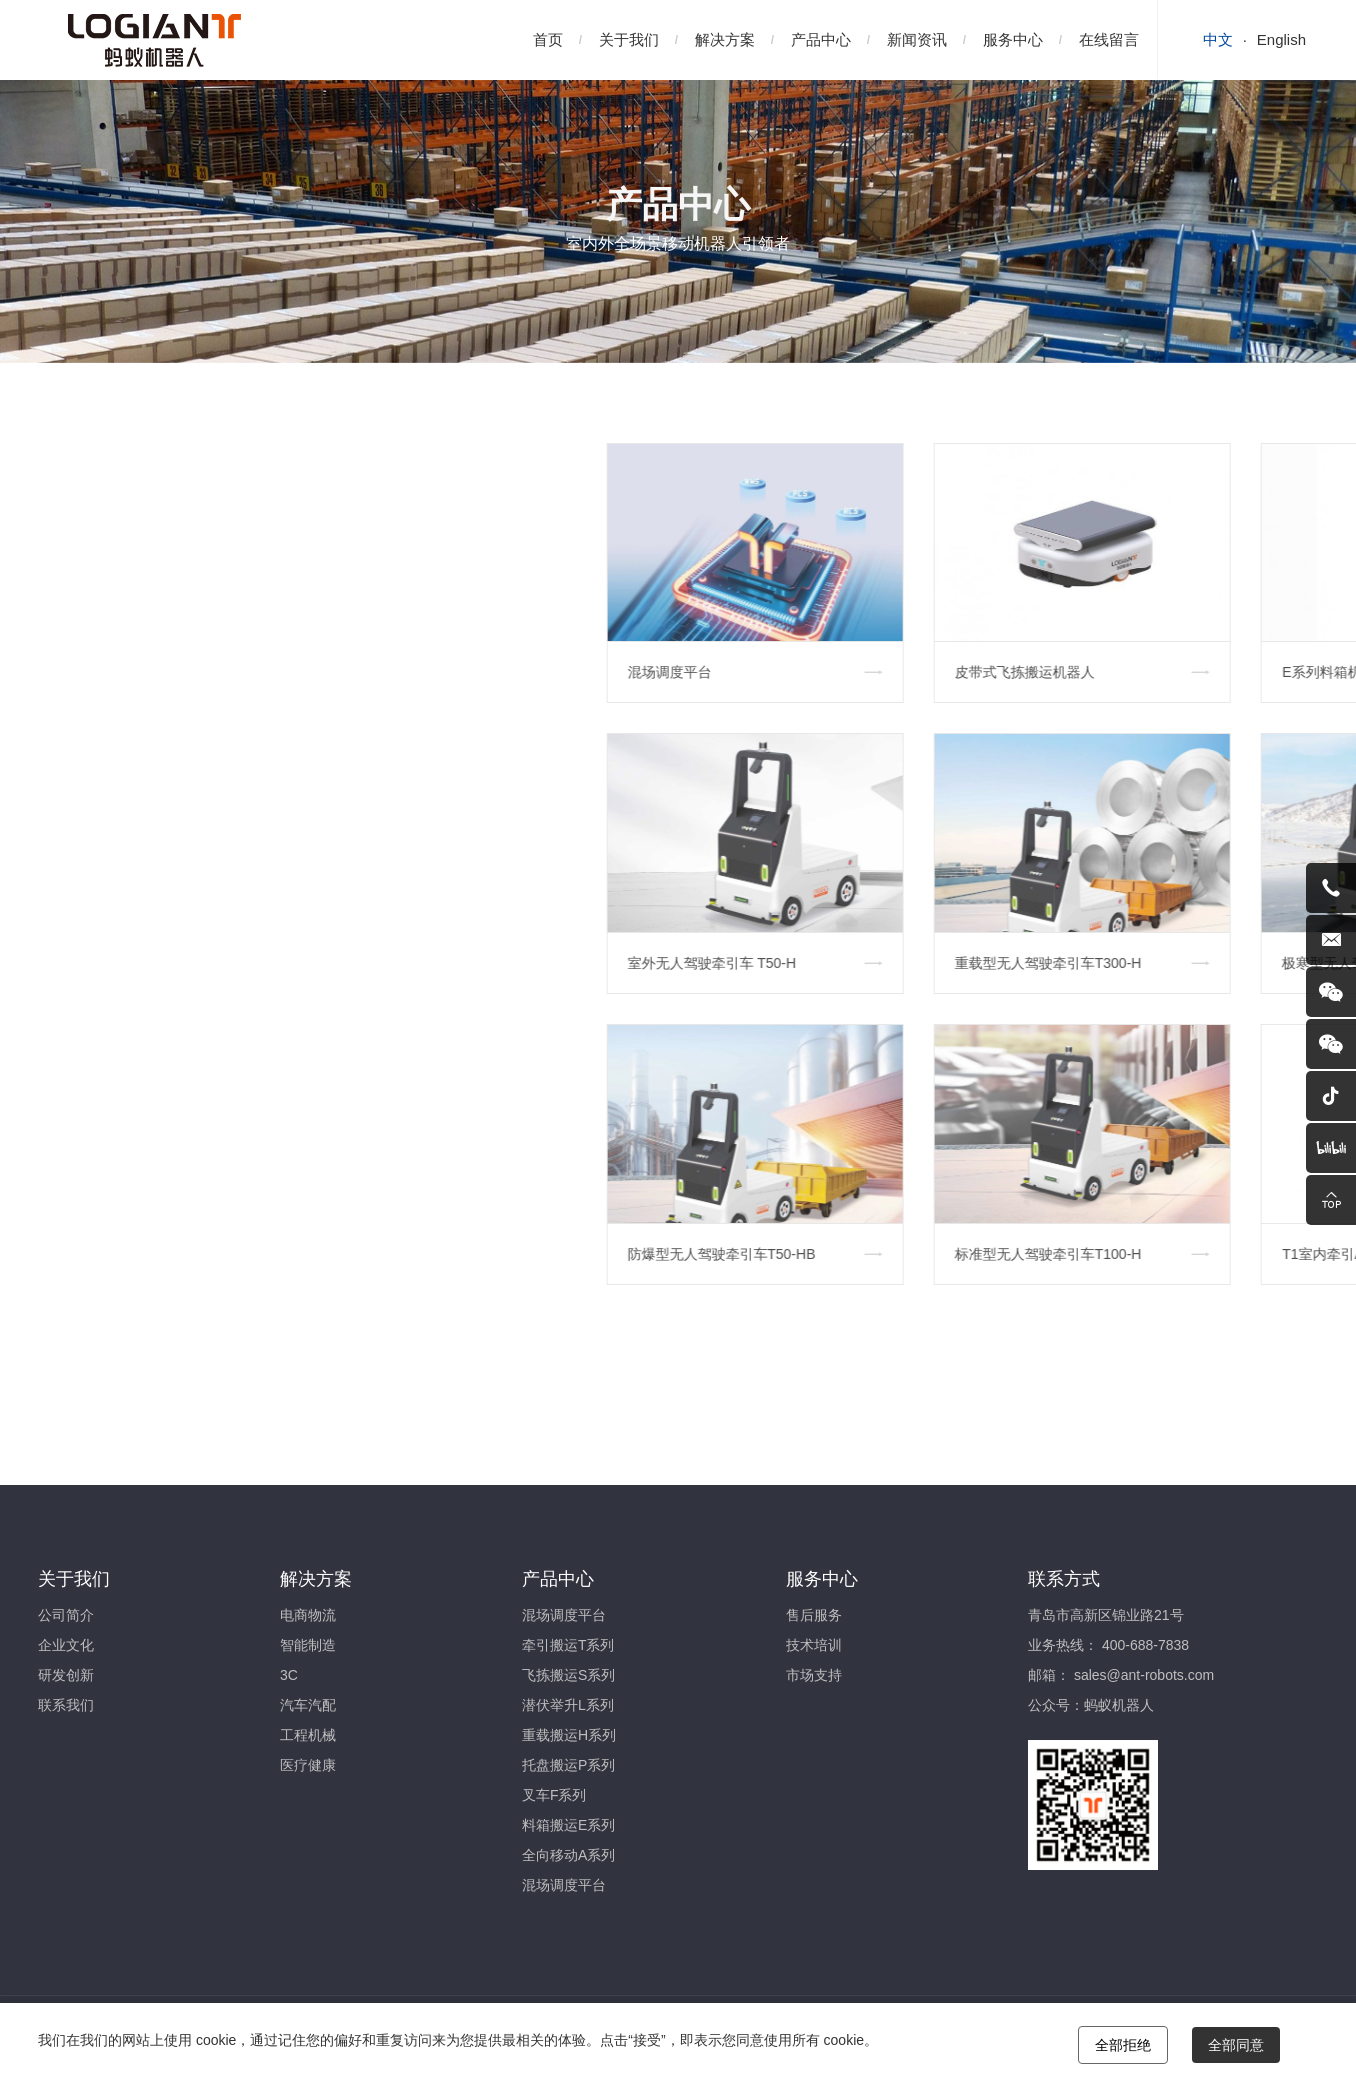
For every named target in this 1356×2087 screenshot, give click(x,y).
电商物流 (308, 1615)
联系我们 (66, 1705)
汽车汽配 (308, 1705)
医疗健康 (308, 1765)
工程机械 (308, 1735)
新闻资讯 (917, 39)
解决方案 (725, 39)
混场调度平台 (564, 1615)
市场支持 (814, 1675)
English (1281, 39)
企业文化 (66, 1645)
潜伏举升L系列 (568, 1705)
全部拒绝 (1123, 2045)
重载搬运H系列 (569, 1735)
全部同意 (1236, 2045)
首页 (548, 39)
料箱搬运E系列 (568, 1825)
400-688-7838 (1145, 1645)
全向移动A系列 (568, 1855)
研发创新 (66, 1675)
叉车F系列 (554, 1795)
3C (289, 1675)
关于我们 (629, 39)
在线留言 (1109, 39)
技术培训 (814, 1645)
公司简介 (66, 1615)
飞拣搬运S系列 (568, 1675)
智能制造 (308, 1645)
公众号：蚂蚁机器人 (1091, 1705)
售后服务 (814, 1615)
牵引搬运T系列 (568, 1645)
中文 (1218, 39)
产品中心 (821, 39)
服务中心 (1013, 39)
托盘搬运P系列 (568, 1765)
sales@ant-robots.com (1144, 1675)
